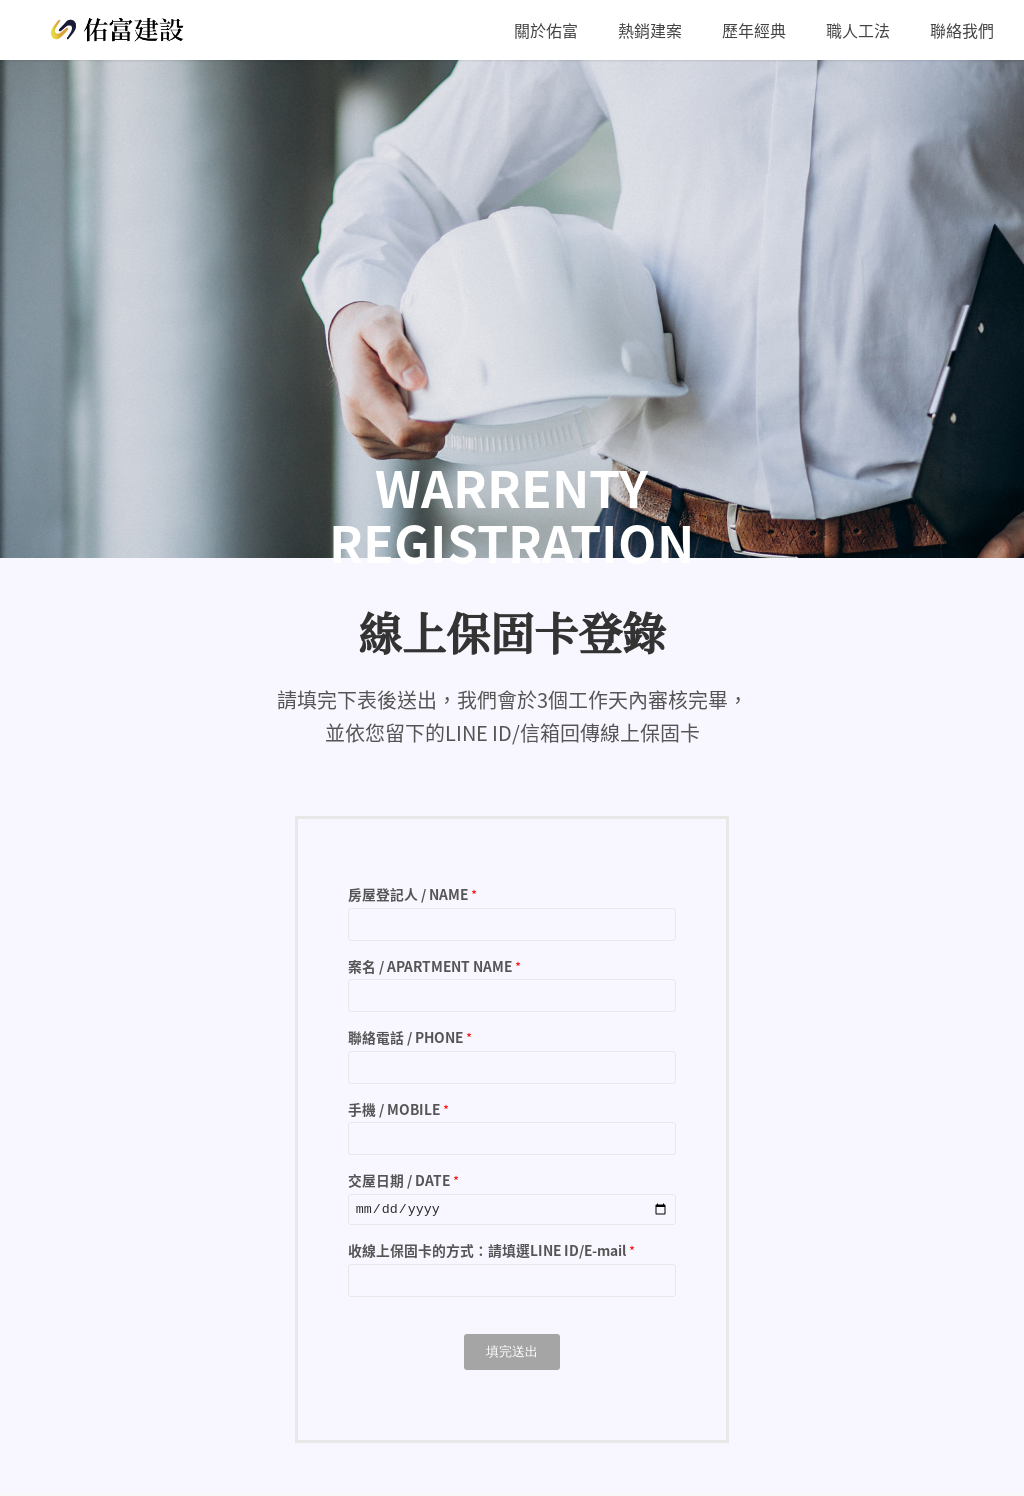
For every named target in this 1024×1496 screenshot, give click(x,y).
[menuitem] (546, 30)
